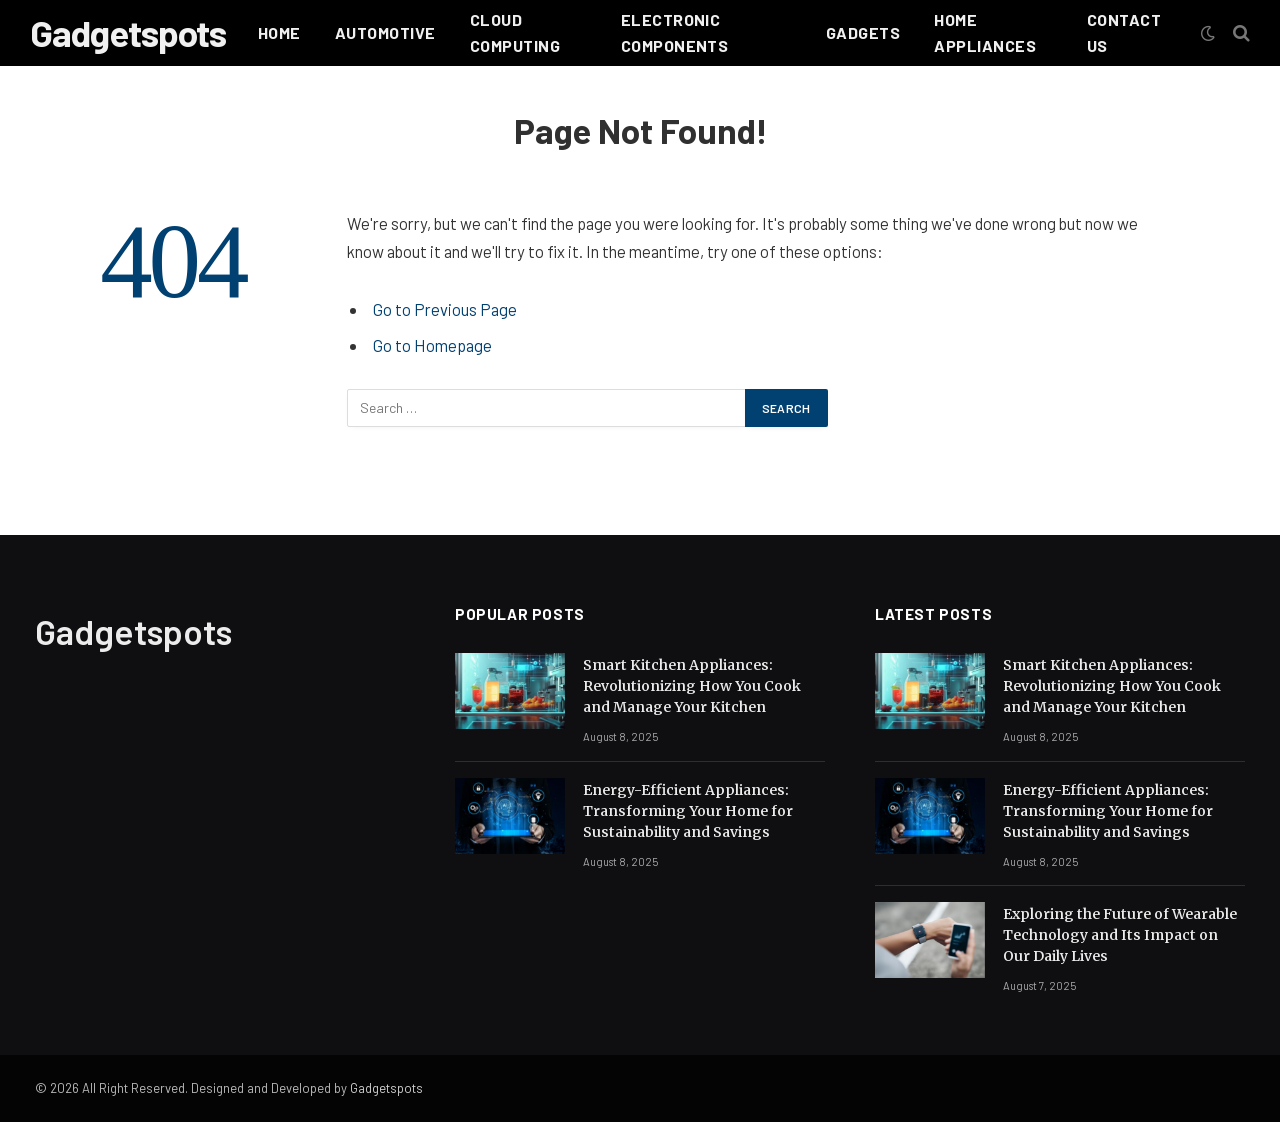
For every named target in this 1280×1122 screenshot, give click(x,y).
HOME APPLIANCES (985, 32)
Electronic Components (675, 32)
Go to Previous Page (445, 309)
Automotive (385, 32)
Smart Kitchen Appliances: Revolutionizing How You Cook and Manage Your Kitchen (692, 686)
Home (279, 32)
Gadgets (863, 32)
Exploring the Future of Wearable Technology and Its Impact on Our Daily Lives (1120, 935)
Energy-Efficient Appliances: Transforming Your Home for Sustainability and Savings (688, 811)
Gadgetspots (386, 1088)
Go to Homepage (432, 345)
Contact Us (1124, 32)
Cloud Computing (515, 32)
